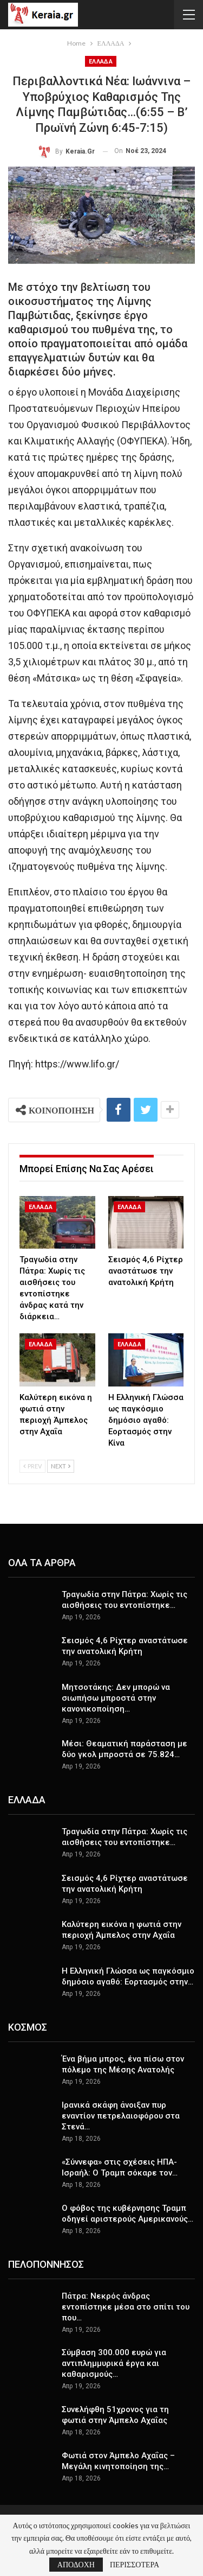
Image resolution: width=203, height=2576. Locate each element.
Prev (32, 1466)
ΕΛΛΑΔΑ (101, 61)
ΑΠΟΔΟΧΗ (76, 2564)
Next (60, 1466)
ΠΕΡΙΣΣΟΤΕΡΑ (134, 2564)
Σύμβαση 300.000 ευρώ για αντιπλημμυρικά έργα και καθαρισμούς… (114, 2363)
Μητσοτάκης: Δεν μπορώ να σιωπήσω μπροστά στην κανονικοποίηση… (116, 1698)
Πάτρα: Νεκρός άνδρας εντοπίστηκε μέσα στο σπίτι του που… (125, 2307)
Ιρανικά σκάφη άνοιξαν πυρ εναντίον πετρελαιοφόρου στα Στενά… (121, 2116)
